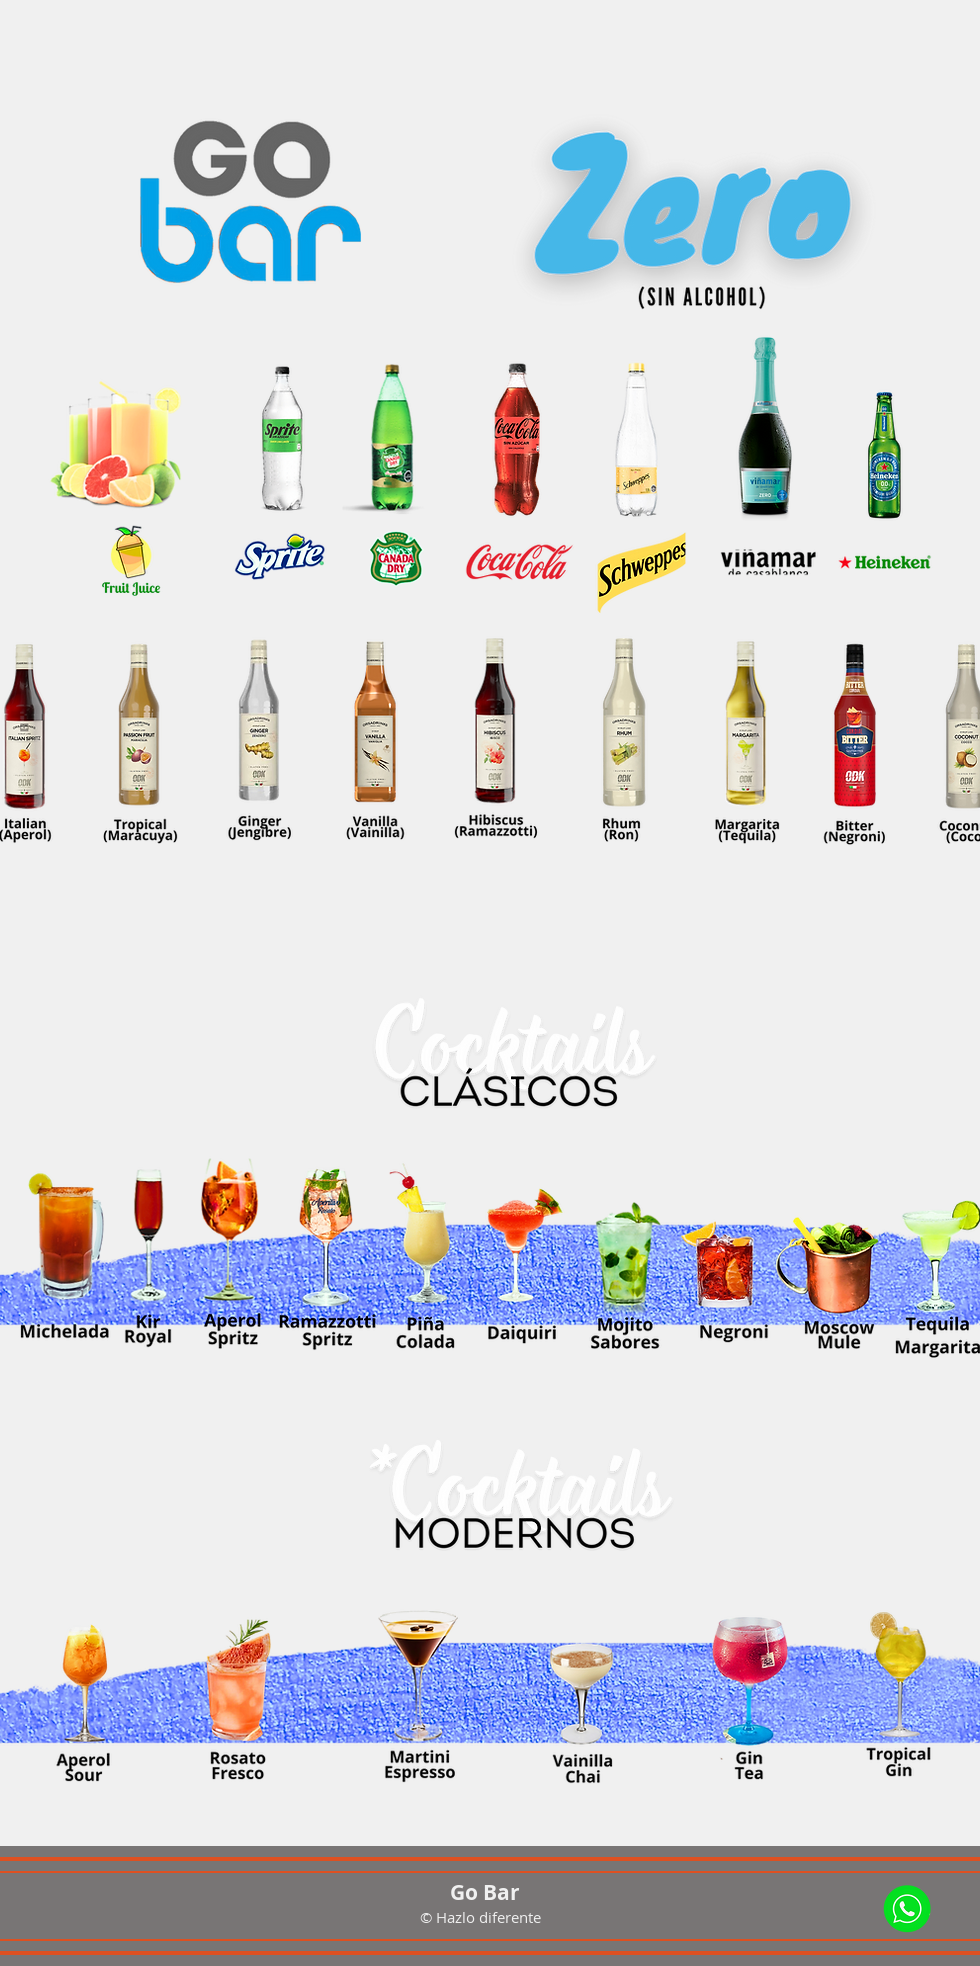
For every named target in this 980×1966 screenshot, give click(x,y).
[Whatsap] (908, 1907)
